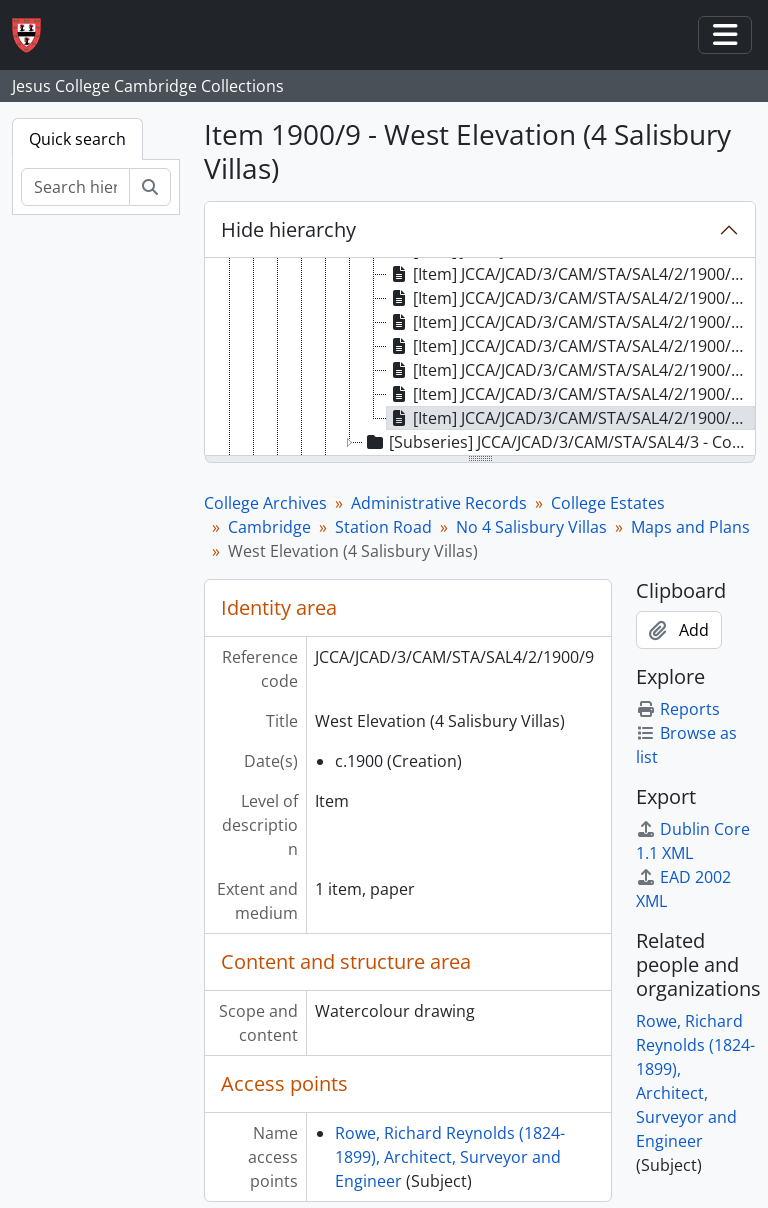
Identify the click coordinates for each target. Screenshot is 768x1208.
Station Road (383, 527)
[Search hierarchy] (75, 187)
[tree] (480, 358)
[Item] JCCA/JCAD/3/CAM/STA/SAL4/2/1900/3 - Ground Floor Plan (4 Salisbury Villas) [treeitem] (571, 274)
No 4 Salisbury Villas (531, 527)
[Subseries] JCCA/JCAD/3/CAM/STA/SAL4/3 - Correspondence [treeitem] (558, 442)
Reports (678, 709)
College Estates (608, 503)
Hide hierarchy (288, 229)
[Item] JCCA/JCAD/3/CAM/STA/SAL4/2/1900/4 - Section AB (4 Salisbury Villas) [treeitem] (571, 298)
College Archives (265, 503)
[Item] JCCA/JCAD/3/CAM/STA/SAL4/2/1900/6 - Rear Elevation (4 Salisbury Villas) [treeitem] (571, 346)
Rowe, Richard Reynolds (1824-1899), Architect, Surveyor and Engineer (450, 1157)
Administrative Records (439, 503)
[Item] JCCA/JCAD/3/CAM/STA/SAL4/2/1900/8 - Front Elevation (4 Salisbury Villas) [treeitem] (571, 394)
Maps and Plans (690, 527)
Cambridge (269, 527)
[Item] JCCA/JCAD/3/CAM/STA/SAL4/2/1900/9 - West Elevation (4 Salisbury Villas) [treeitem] (571, 418)
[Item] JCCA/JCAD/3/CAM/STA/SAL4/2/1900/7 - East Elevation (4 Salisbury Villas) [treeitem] (571, 370)
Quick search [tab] (77, 139)
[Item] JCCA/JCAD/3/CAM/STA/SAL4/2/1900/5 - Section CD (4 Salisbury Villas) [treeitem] (571, 322)
